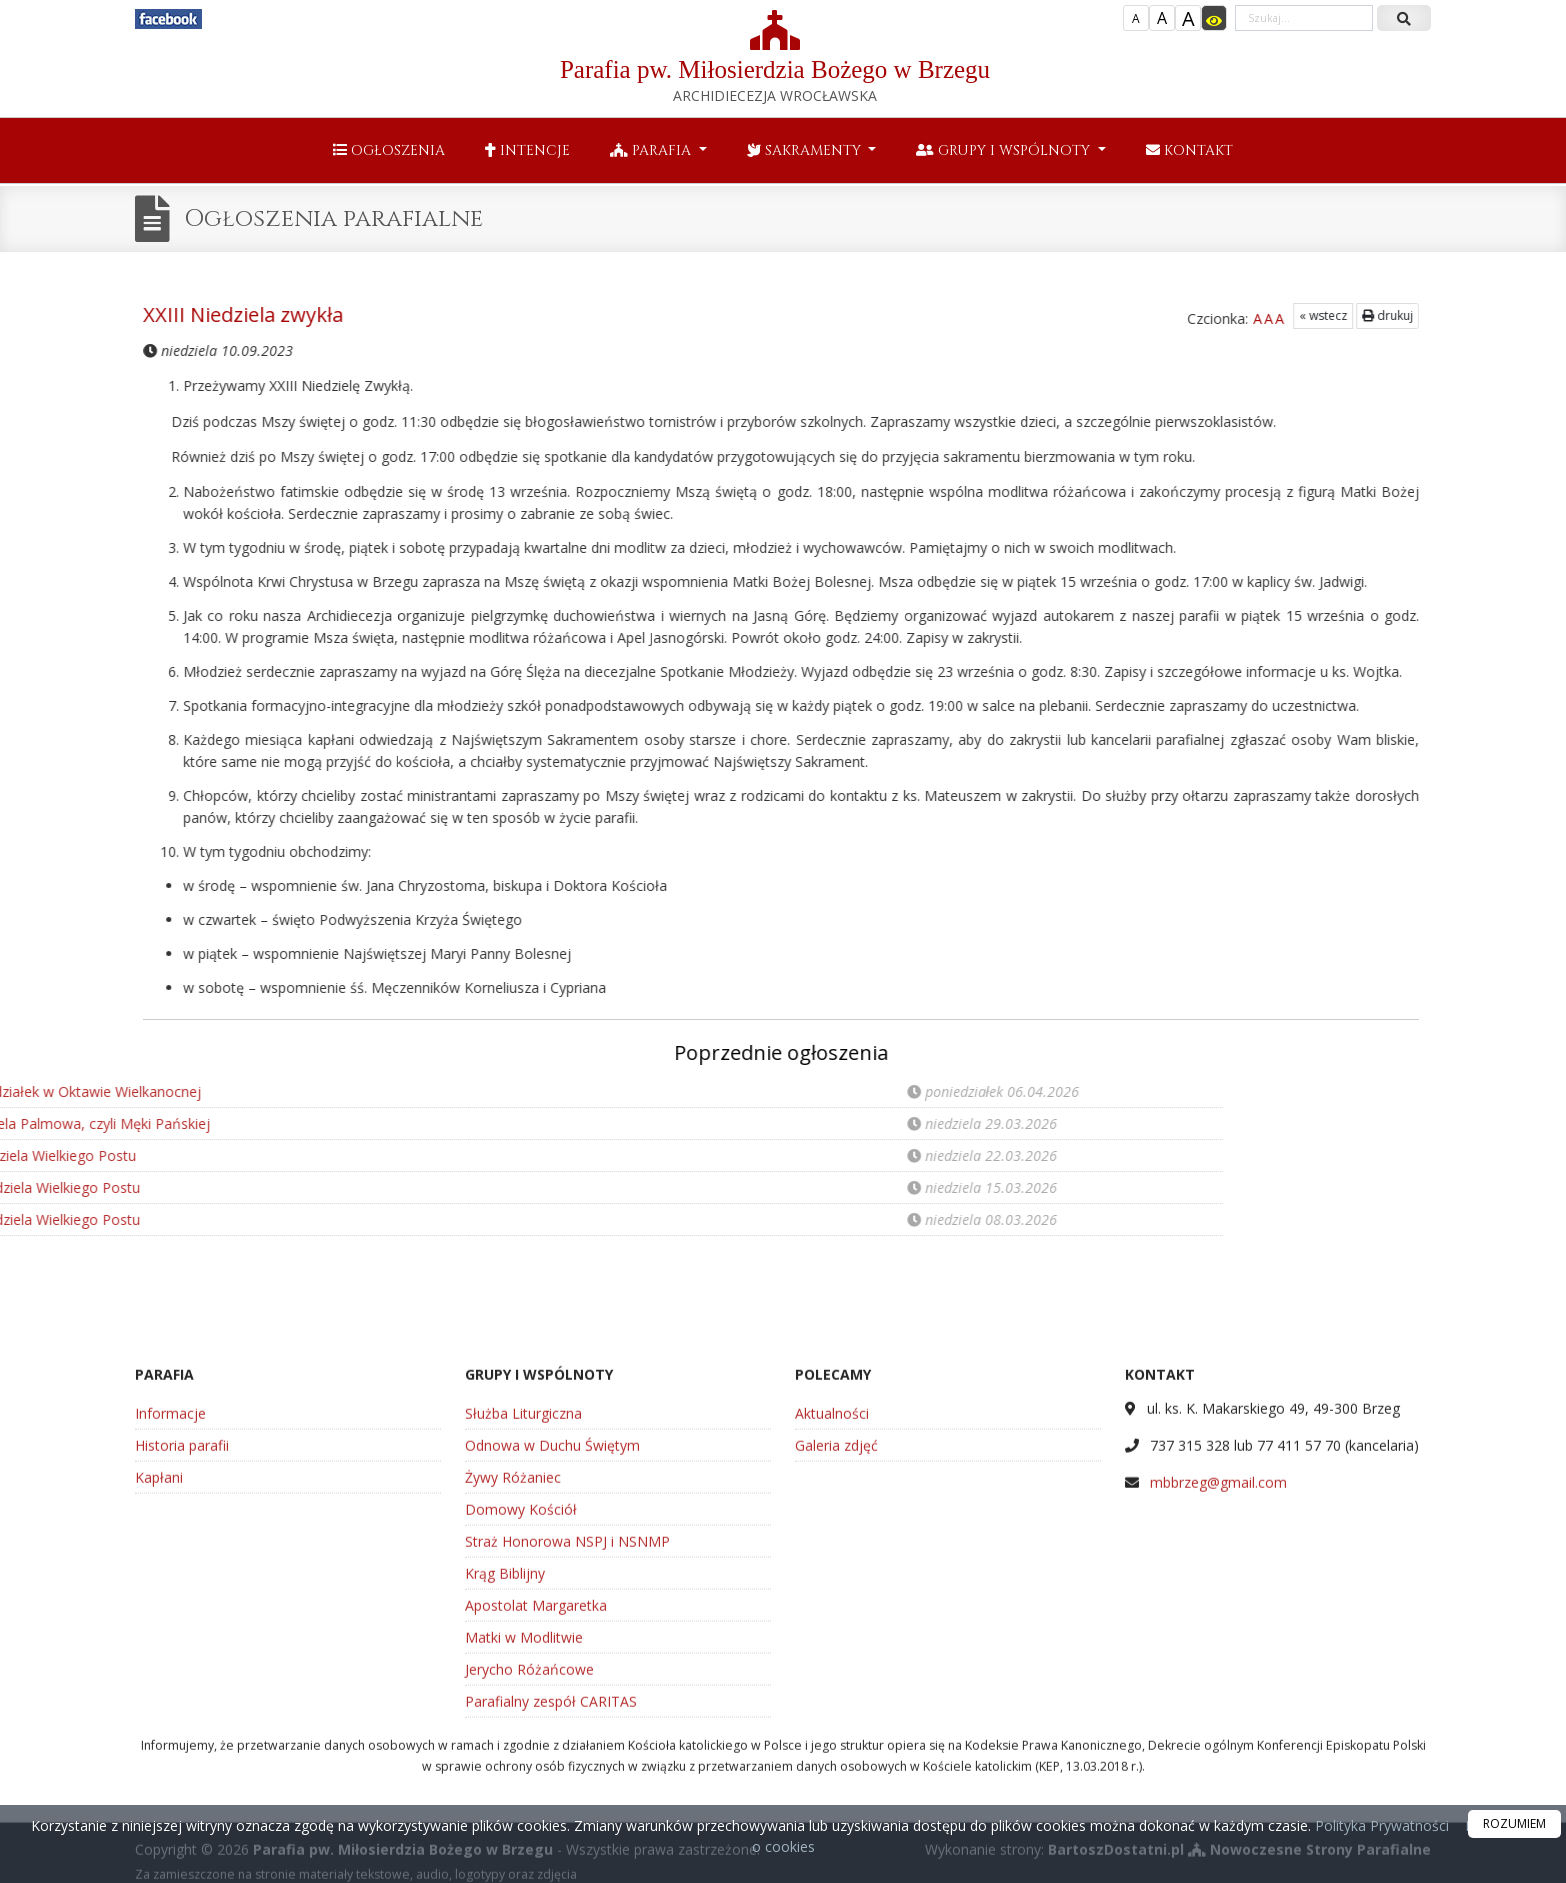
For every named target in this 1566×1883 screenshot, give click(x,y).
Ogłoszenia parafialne (333, 219)
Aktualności (832, 1629)
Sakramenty (806, 150)
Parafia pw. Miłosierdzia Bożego (775, 57)
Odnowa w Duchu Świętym (552, 1661)
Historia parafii (182, 1661)
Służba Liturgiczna (523, 1629)
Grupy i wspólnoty (1005, 150)
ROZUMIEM (1514, 1823)
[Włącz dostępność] (1214, 18)
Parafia (652, 150)
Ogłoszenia (389, 150)
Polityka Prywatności (1380, 1825)
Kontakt (1189, 150)
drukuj (1313, 315)
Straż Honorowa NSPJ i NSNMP (567, 1757)
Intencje (527, 150)
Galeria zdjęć (836, 1661)
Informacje (170, 1629)
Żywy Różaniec (513, 1693)
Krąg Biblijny (505, 1789)
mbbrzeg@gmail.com (1218, 1698)
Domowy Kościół (521, 1725)
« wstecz (1249, 315)
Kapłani (159, 1693)
